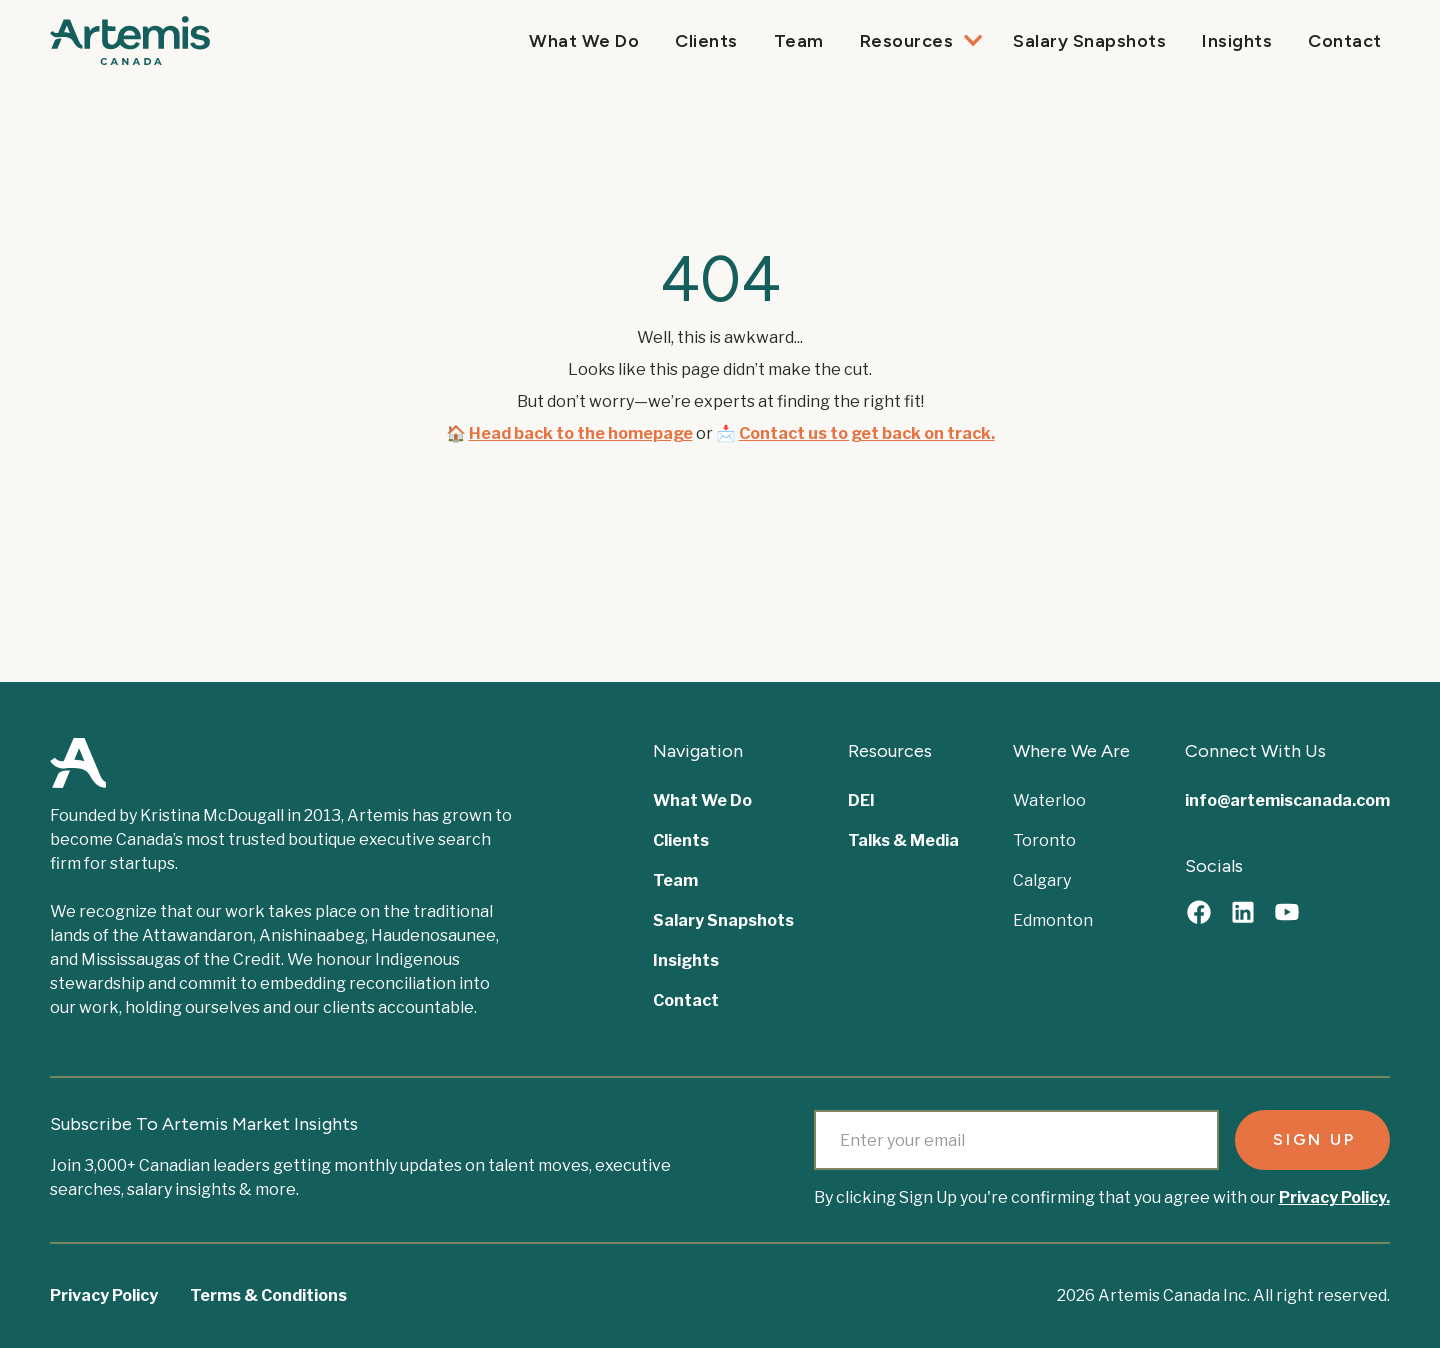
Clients (706, 41)
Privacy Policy (104, 1295)
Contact (1345, 41)
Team (799, 41)
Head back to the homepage (581, 433)
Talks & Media (903, 840)
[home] (130, 40)
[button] (919, 41)
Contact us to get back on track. (867, 433)
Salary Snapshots (1089, 41)
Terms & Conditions (268, 1295)
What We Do (584, 41)
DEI (861, 800)
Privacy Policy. (1334, 1197)
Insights (1237, 41)
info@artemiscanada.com (1287, 800)
